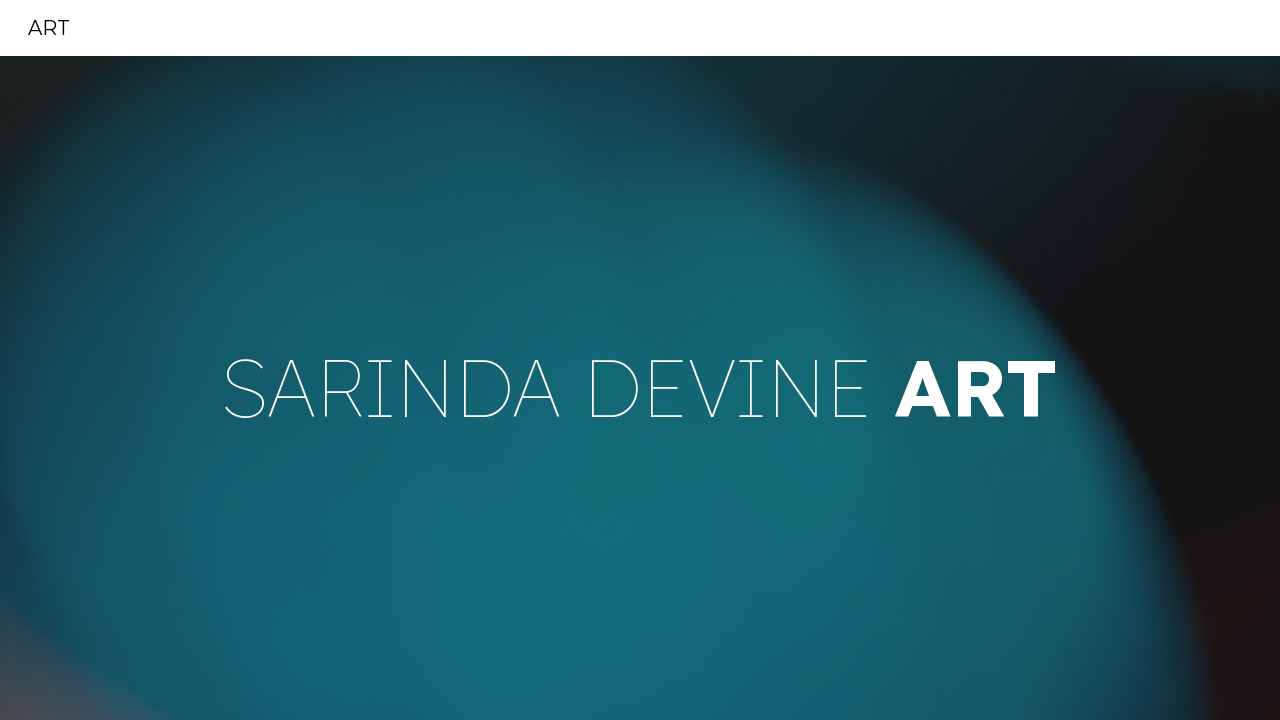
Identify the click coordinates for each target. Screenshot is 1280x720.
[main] (640, 388)
